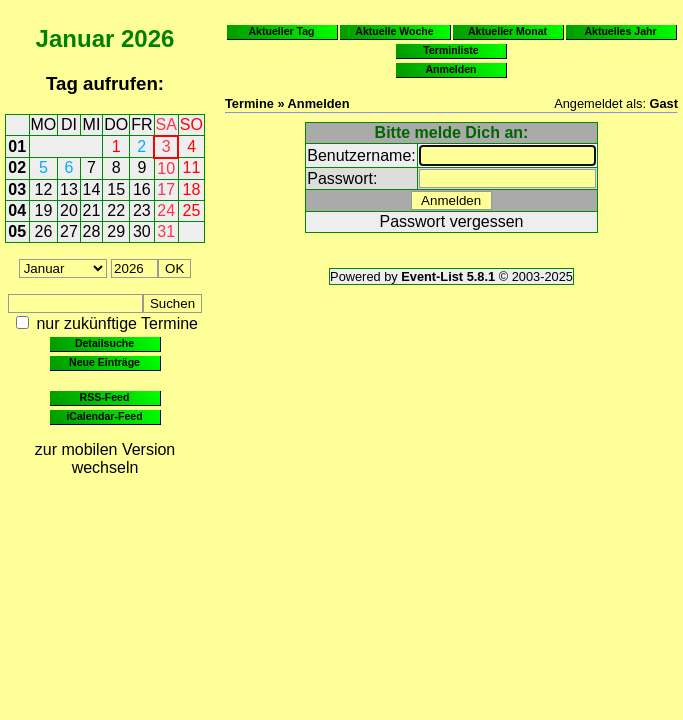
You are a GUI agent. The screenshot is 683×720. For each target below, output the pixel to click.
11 (192, 167)
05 (17, 231)
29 (116, 231)
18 (192, 189)
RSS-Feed (105, 397)
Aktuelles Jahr (620, 31)
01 (17, 146)
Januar (75, 38)
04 (17, 210)
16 (142, 189)
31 (166, 231)
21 (92, 210)
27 (69, 231)
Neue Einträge (104, 362)
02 (17, 167)
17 (166, 189)
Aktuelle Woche (394, 31)
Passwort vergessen (451, 221)
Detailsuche (104, 343)
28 (92, 231)
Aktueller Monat (507, 31)
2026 (147, 38)
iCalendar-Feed (104, 416)
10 (166, 168)
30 (142, 231)
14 (92, 189)
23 (142, 210)
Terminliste (450, 50)
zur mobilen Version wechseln (105, 458)
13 (69, 189)
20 (69, 210)
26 (44, 231)
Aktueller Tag (281, 31)
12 (44, 189)
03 (17, 189)
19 (44, 210)
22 (116, 210)
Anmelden (451, 69)
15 (116, 189)
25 (192, 210)
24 (166, 210)
